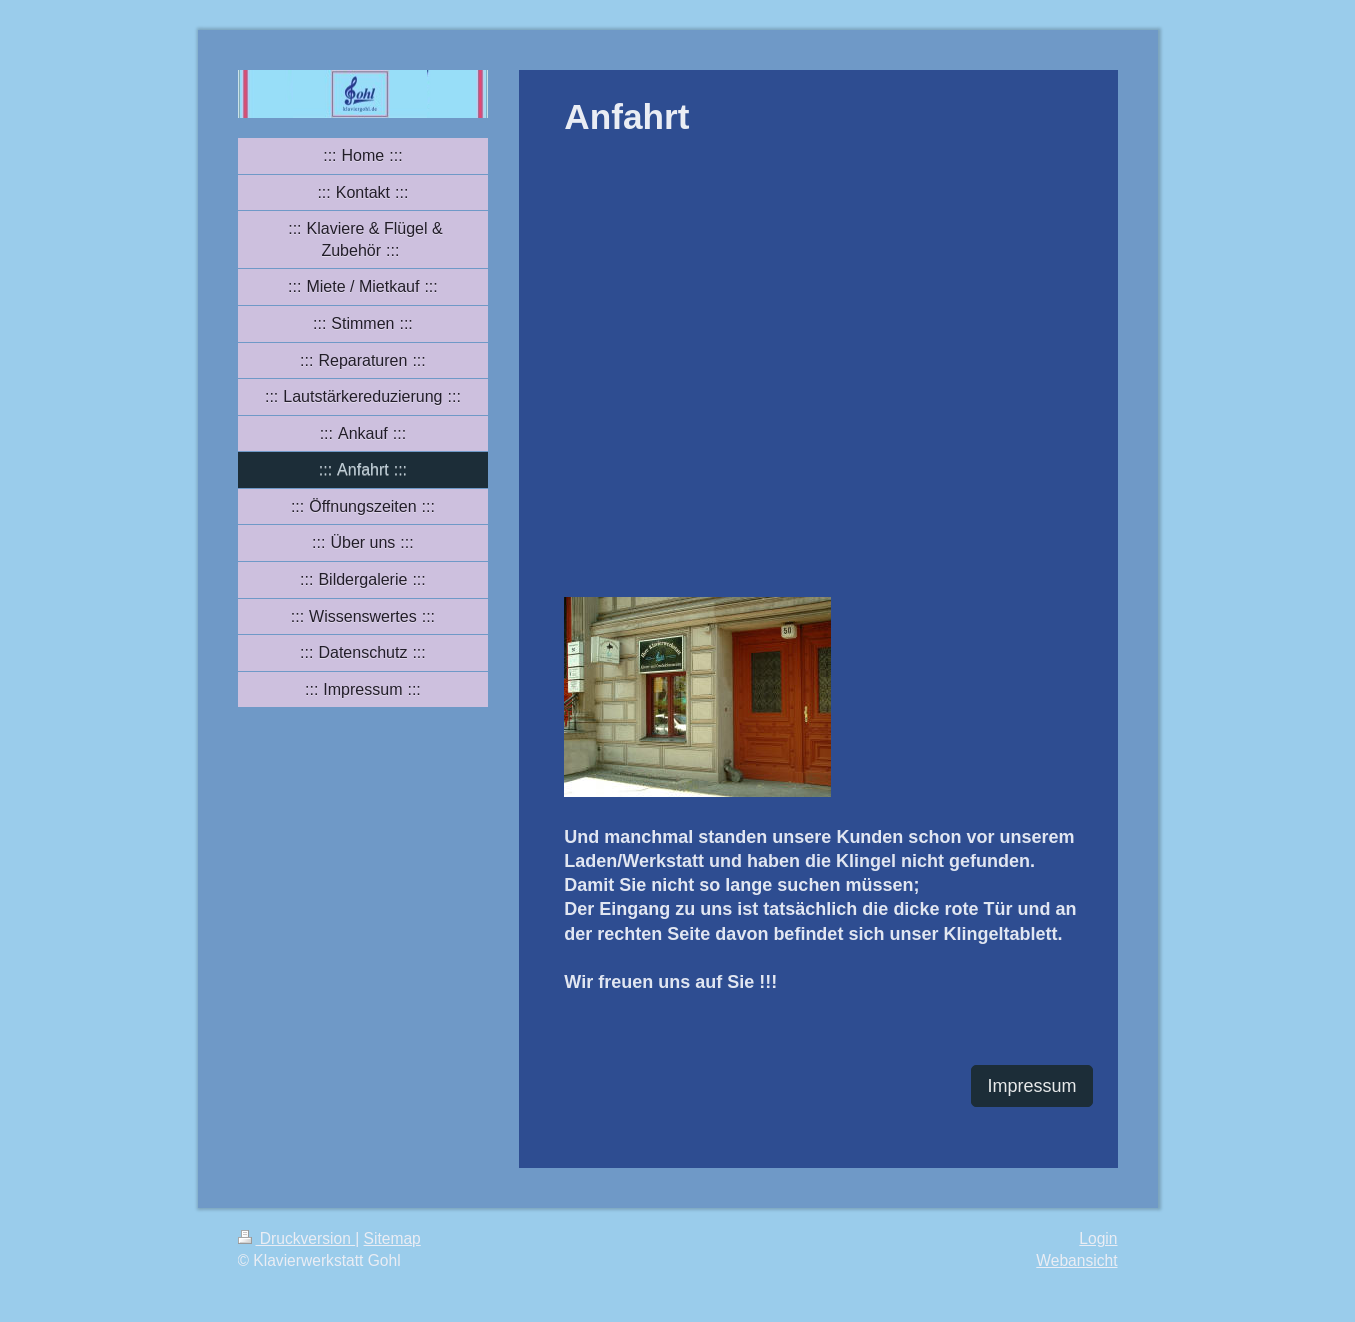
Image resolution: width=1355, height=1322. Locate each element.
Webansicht (1076, 1260)
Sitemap (392, 1238)
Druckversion (297, 1238)
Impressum (1031, 1086)
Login (1098, 1238)
